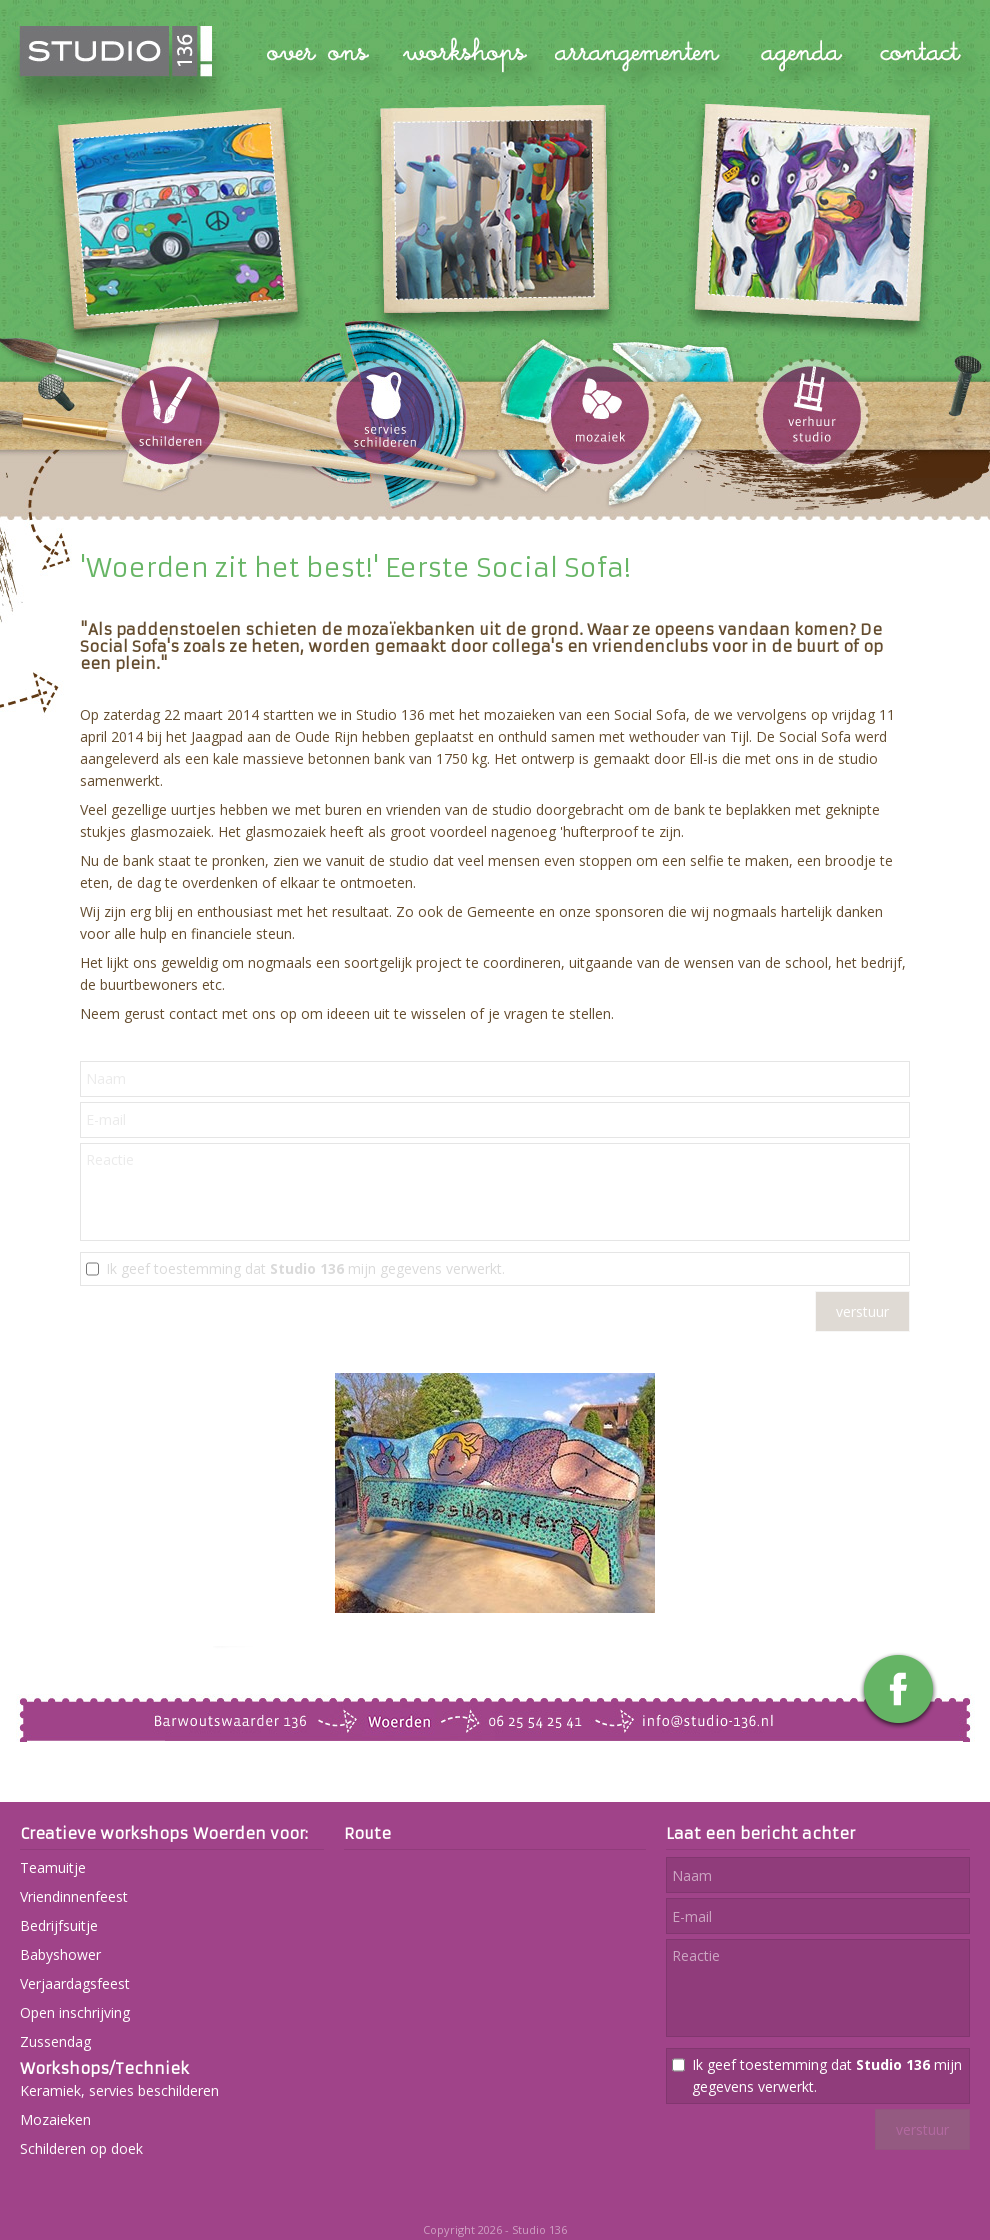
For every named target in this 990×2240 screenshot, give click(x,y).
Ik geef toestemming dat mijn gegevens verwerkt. (305, 1268)
